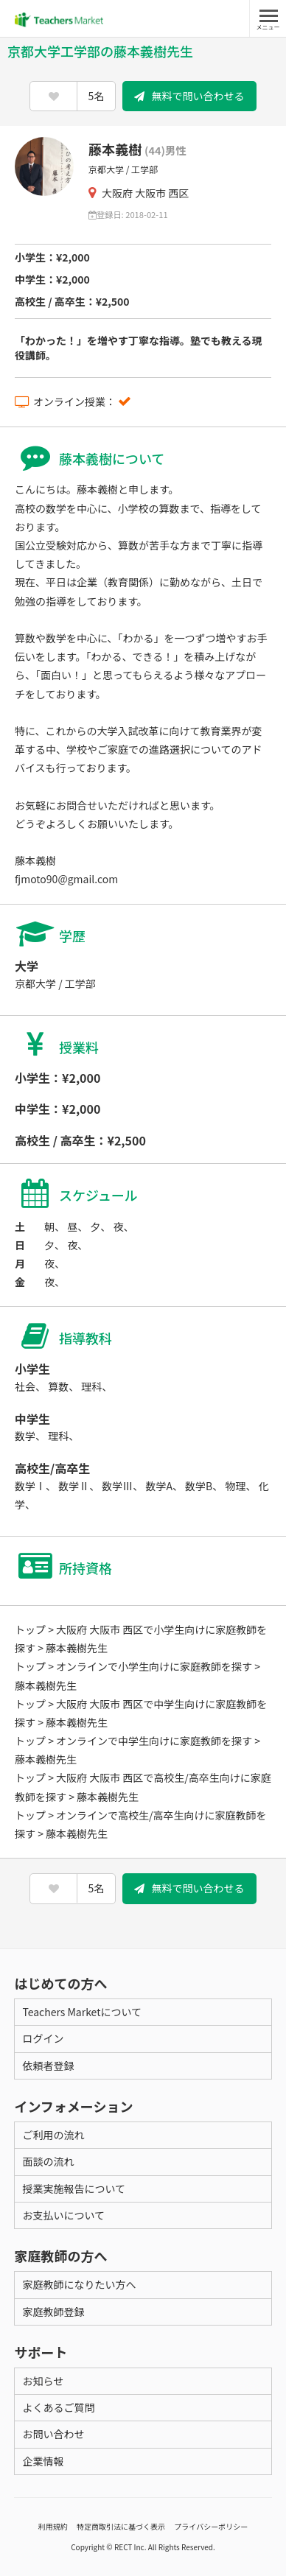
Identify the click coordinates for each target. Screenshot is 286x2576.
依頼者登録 (48, 2065)
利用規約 (53, 2526)
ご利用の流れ (53, 2134)
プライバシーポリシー (211, 2526)
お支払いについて (63, 2215)
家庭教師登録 (53, 2311)
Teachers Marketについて (82, 2011)
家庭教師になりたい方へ (79, 2284)
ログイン (42, 2038)
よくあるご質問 (58, 2407)
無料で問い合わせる (189, 95)
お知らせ (42, 2380)
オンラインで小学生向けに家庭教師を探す (154, 1666)
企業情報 (42, 2461)
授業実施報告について (73, 2188)
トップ (30, 1629)
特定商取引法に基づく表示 (121, 2526)
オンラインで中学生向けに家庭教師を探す (154, 1740)
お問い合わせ (53, 2433)
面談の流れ (48, 2161)
